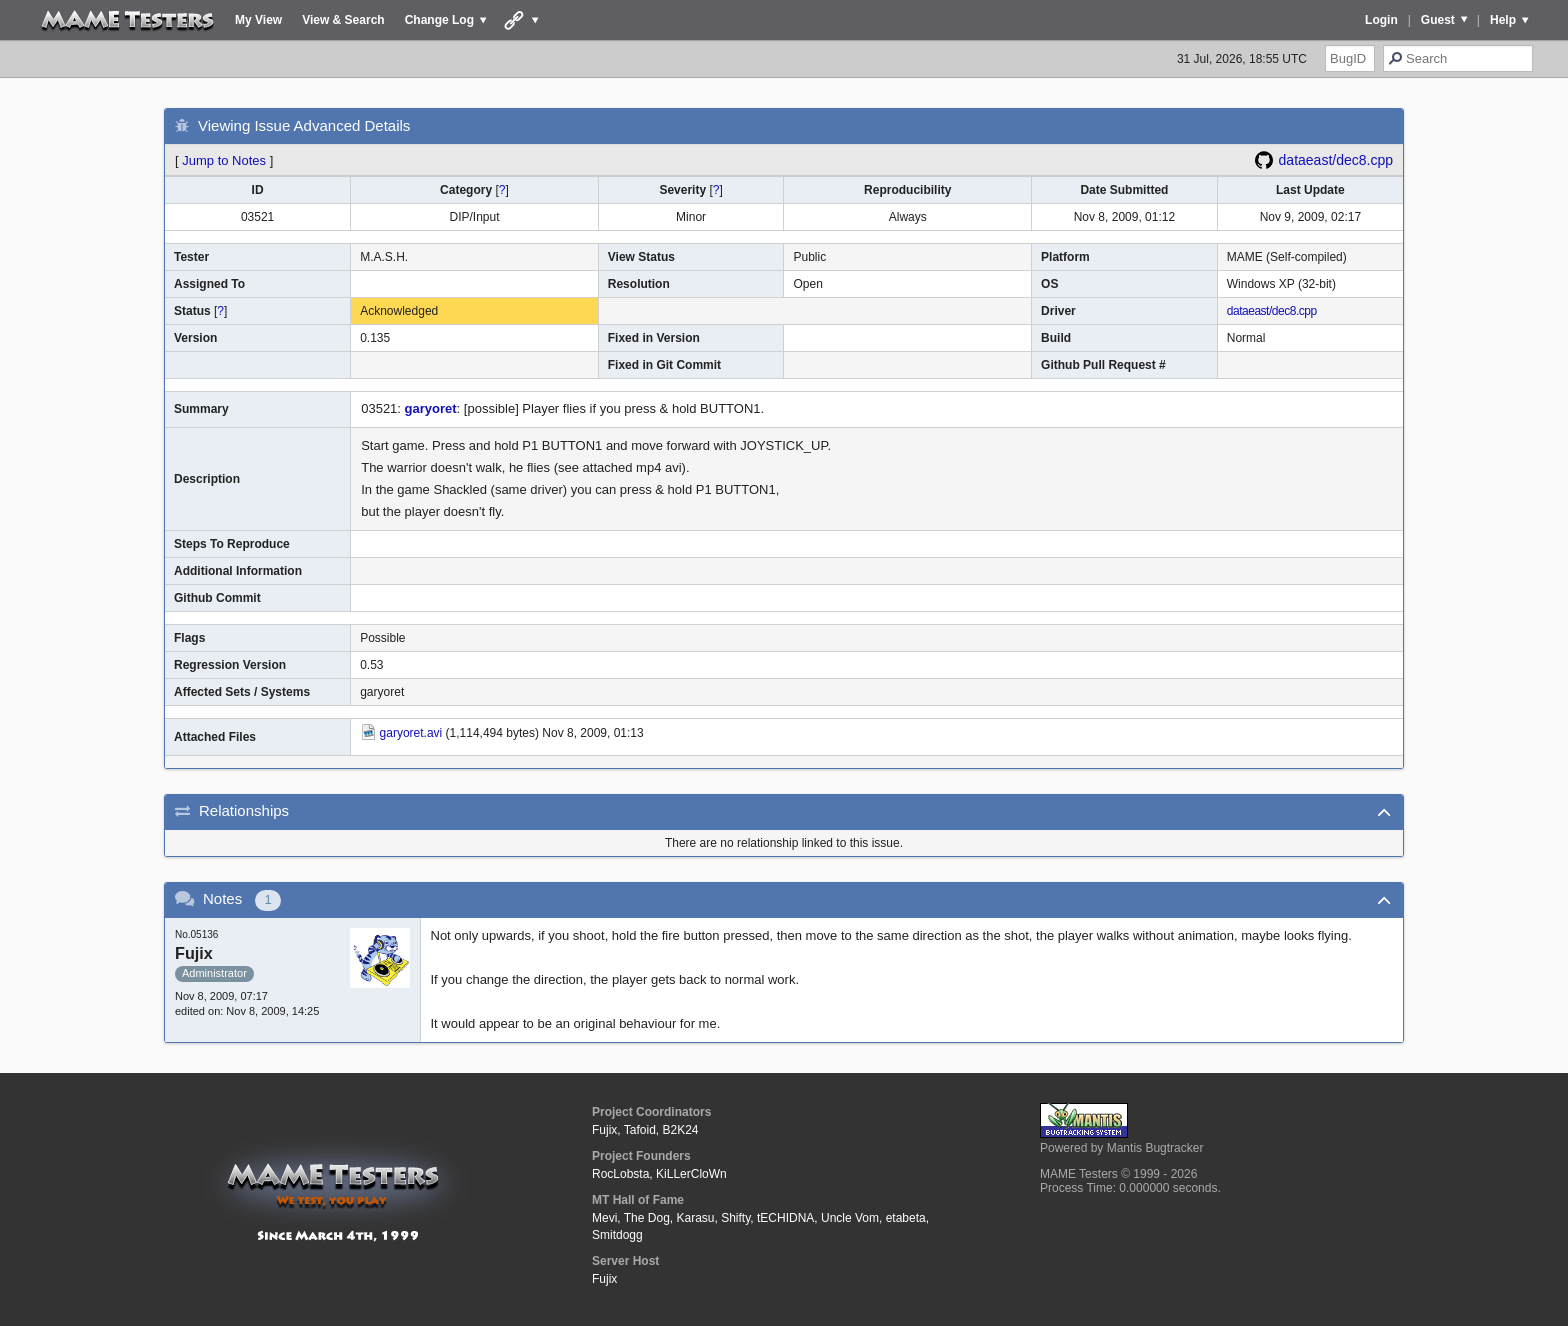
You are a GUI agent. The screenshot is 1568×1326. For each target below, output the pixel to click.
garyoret (431, 408)
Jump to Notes (224, 160)
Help (1503, 20)
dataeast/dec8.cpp (1336, 160)
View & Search (343, 20)
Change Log (439, 20)
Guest (1438, 20)
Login (1381, 20)
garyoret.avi (411, 733)
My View (258, 20)
